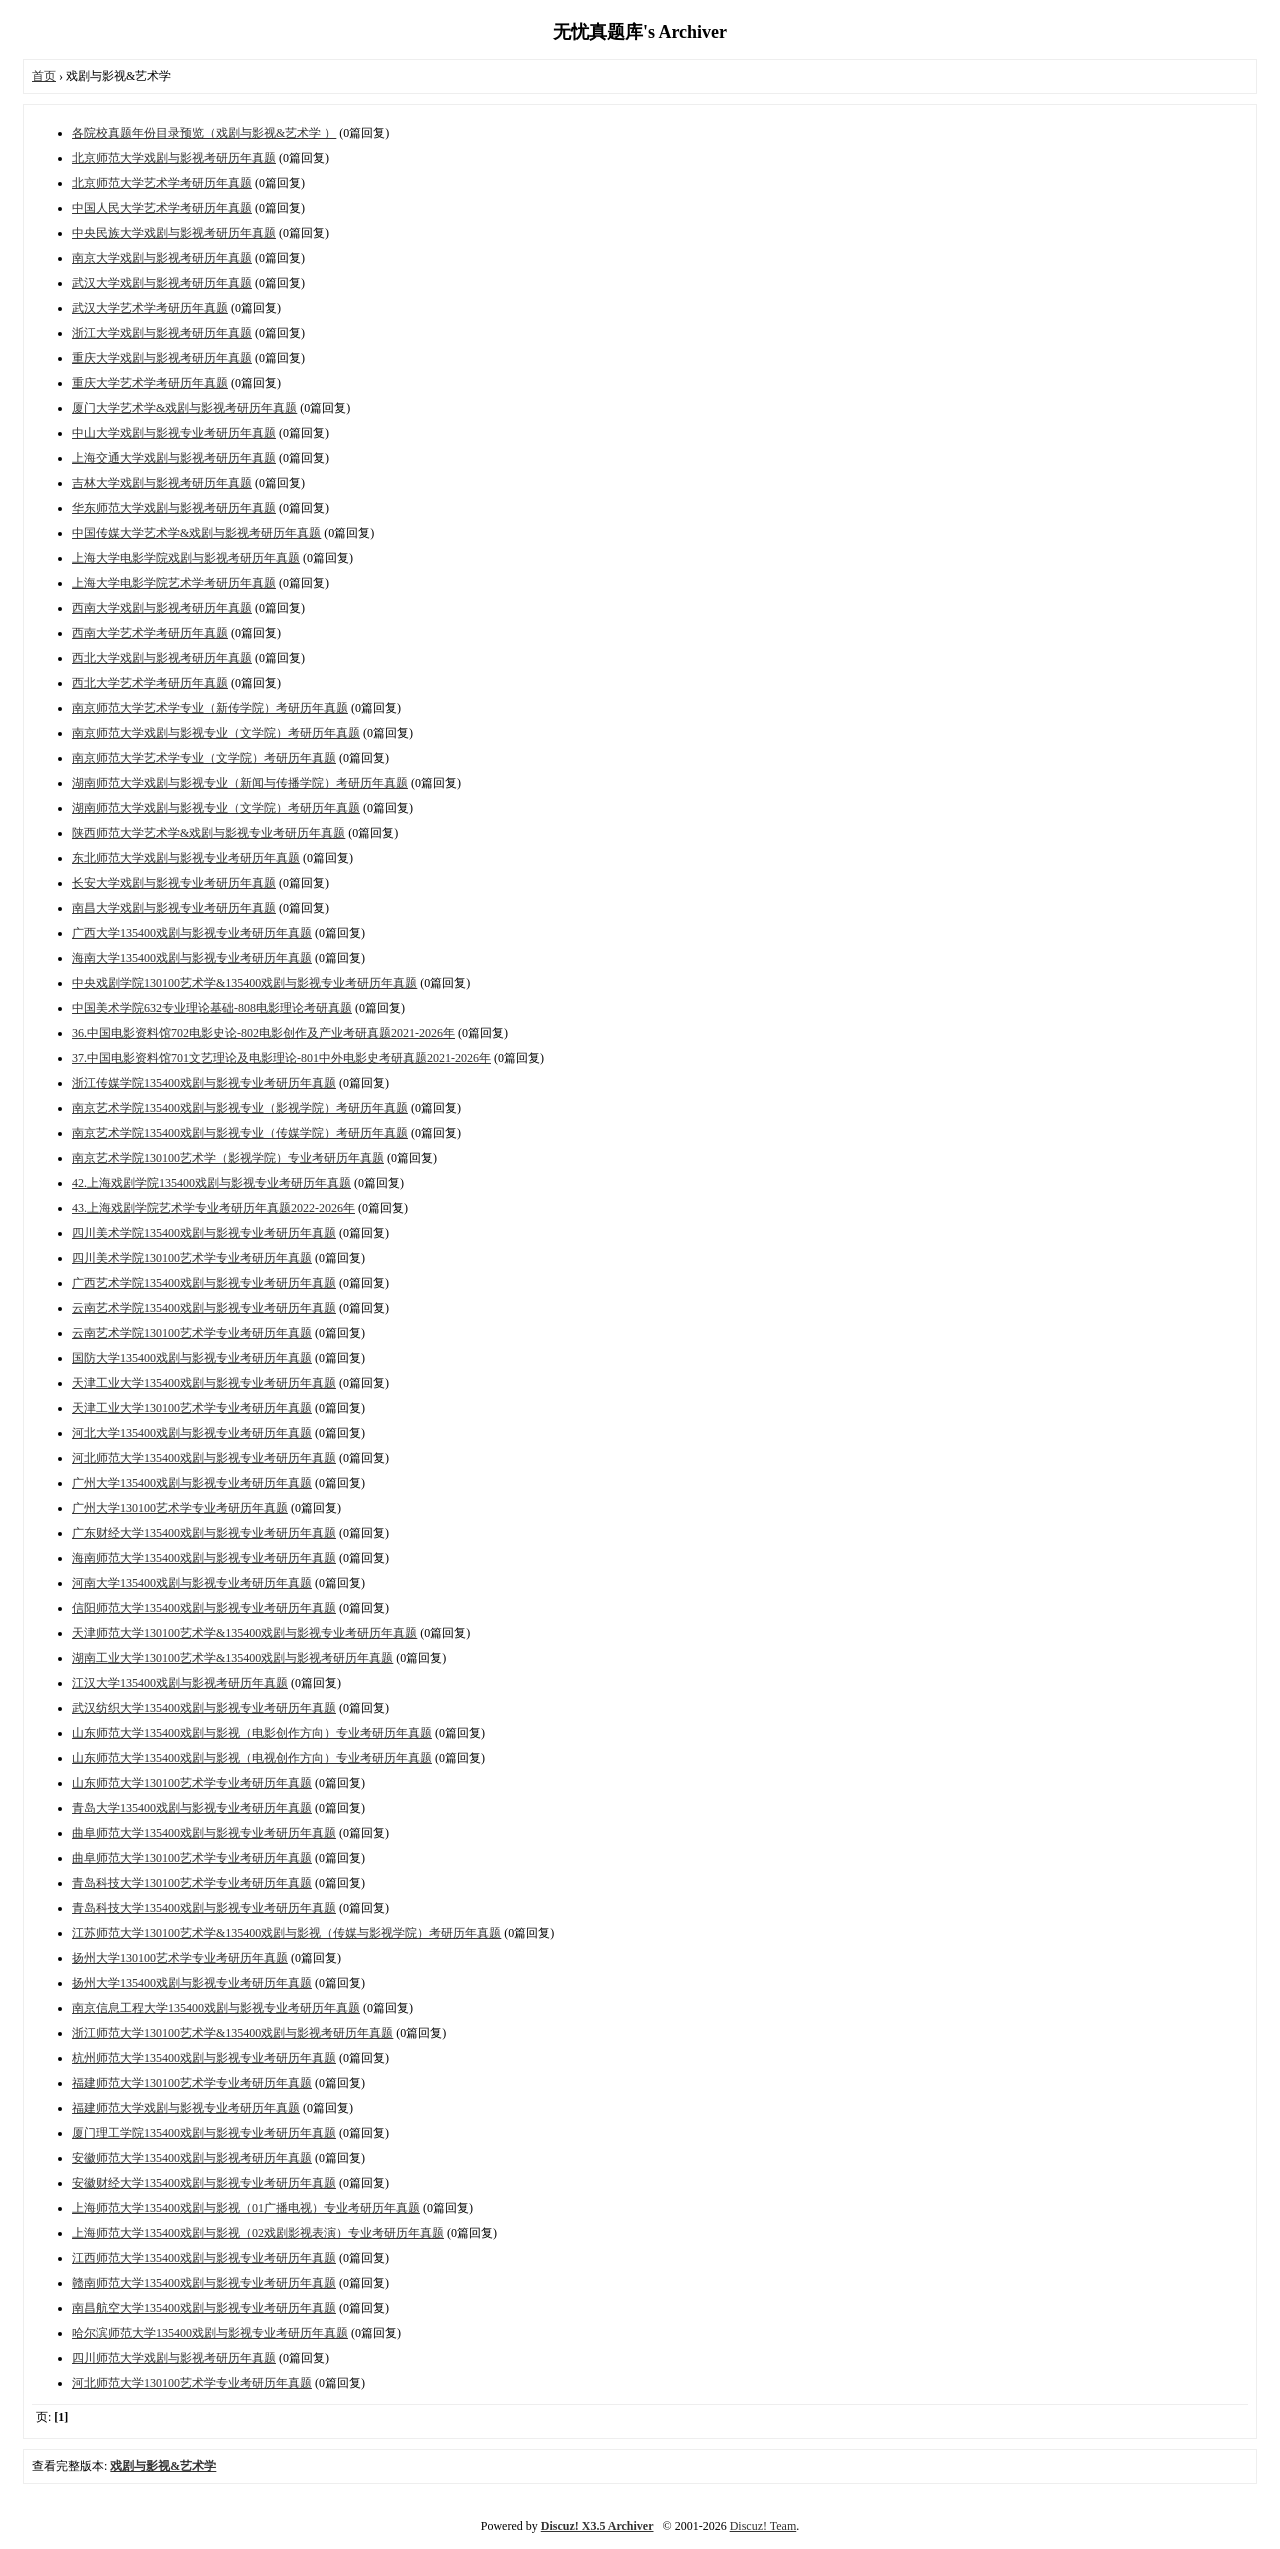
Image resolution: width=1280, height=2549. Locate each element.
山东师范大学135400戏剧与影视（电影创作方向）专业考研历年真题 (252, 1733)
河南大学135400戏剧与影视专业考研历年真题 (192, 1583)
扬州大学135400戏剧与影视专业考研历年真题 (192, 1983)
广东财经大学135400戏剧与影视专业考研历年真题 (204, 1533)
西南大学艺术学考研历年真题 (150, 633)
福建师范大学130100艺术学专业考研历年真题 (192, 2083)
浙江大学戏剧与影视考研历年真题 (162, 333)
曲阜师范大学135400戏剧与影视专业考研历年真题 (204, 1833)
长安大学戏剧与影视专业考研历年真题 (174, 883)
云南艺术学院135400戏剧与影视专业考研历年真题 (204, 1308)
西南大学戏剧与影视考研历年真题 (162, 608)
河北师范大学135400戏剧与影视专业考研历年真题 (204, 1458)
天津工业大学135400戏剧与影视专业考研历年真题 (204, 1383)
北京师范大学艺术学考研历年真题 (162, 183)
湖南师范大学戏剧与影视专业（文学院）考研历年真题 (216, 808)
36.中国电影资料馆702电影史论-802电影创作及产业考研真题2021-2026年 (263, 1033)
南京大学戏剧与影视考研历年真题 (162, 258)
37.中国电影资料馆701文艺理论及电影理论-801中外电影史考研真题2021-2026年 (281, 1058)
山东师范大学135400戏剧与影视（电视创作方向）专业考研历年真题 (252, 1758)
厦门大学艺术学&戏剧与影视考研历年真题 (184, 408)
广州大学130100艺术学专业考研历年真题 (180, 1508)
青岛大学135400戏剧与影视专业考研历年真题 (192, 1808)
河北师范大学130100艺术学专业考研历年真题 (192, 2383)
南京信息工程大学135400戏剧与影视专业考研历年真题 (216, 2008)
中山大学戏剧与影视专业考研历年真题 (174, 433)
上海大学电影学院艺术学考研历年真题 (174, 583)
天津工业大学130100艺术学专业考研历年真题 (192, 1408)
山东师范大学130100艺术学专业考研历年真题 (192, 1783)
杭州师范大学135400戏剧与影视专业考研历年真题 (204, 2058)
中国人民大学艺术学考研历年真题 (162, 208)
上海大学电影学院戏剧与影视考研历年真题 (186, 558)
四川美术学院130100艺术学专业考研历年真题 (192, 1258)
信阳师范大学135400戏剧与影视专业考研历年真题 (204, 1608)
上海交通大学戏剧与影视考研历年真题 (174, 458)
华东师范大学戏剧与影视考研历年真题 (174, 508)
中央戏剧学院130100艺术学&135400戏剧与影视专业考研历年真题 (244, 983)
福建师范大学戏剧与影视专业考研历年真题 (186, 2108)
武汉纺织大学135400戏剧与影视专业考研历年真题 (204, 1708)
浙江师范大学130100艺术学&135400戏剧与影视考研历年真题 (232, 2033)
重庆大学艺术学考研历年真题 (150, 383)
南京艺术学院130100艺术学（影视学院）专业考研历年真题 (228, 1158)
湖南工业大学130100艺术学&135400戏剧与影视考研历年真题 (232, 1658)
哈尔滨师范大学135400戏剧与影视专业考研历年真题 (210, 2333)
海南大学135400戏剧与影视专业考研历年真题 (192, 958)
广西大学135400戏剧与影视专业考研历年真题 (192, 933)
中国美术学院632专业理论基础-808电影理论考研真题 (212, 1008)
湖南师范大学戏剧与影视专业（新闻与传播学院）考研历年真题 (240, 783)
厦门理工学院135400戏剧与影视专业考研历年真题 (204, 2133)
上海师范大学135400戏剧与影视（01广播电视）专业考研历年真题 (246, 2208)
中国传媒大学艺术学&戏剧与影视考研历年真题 (196, 533)
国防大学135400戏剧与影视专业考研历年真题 (192, 1358)
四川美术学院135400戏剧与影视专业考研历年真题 (204, 1233)
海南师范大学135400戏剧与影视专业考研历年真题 (204, 1558)
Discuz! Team (763, 2526)
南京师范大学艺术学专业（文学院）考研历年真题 (204, 758)
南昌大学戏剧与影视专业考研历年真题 (174, 908)
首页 (44, 76)
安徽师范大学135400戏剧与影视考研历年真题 (192, 2158)
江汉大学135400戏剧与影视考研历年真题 (180, 1683)
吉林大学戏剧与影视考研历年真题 (162, 483)
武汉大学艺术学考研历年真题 (150, 308)
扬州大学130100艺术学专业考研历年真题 (180, 1958)
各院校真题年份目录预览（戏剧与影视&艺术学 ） (204, 133)
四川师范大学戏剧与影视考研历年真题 (174, 2358)
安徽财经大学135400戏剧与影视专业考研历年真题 (204, 2183)
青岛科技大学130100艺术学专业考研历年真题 (192, 1883)
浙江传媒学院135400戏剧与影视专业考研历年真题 (204, 1083)
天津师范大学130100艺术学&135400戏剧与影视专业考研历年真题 (244, 1633)
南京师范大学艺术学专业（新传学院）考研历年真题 (210, 708)
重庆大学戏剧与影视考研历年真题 (162, 358)
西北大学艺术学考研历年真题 (150, 683)
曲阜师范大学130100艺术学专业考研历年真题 (192, 1858)
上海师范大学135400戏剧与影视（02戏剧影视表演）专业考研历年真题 (258, 2233)
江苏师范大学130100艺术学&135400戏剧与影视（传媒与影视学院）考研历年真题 (286, 1933)
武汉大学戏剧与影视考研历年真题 (162, 283)
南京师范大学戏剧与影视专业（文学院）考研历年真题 (216, 733)
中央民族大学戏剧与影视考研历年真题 (174, 233)
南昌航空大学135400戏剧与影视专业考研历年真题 (204, 2308)
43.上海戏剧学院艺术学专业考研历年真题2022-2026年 (213, 1208)
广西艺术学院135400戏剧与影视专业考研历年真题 (204, 1283)
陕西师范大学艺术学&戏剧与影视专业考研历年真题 (208, 833)
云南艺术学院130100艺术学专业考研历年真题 (192, 1333)
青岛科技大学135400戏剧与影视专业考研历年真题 (204, 1908)
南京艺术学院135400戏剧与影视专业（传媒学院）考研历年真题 (240, 1133)
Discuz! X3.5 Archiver (597, 2526)
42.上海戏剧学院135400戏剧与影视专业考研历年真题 (211, 1183)
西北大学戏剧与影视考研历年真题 (162, 658)
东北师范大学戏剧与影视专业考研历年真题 (186, 858)
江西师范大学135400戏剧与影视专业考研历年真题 (204, 2258)
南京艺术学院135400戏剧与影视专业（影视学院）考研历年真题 (240, 1108)
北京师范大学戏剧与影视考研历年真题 (174, 158)
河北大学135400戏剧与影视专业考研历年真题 (192, 1433)
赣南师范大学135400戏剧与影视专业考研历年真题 (204, 2283)
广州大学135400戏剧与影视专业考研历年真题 (192, 1483)
